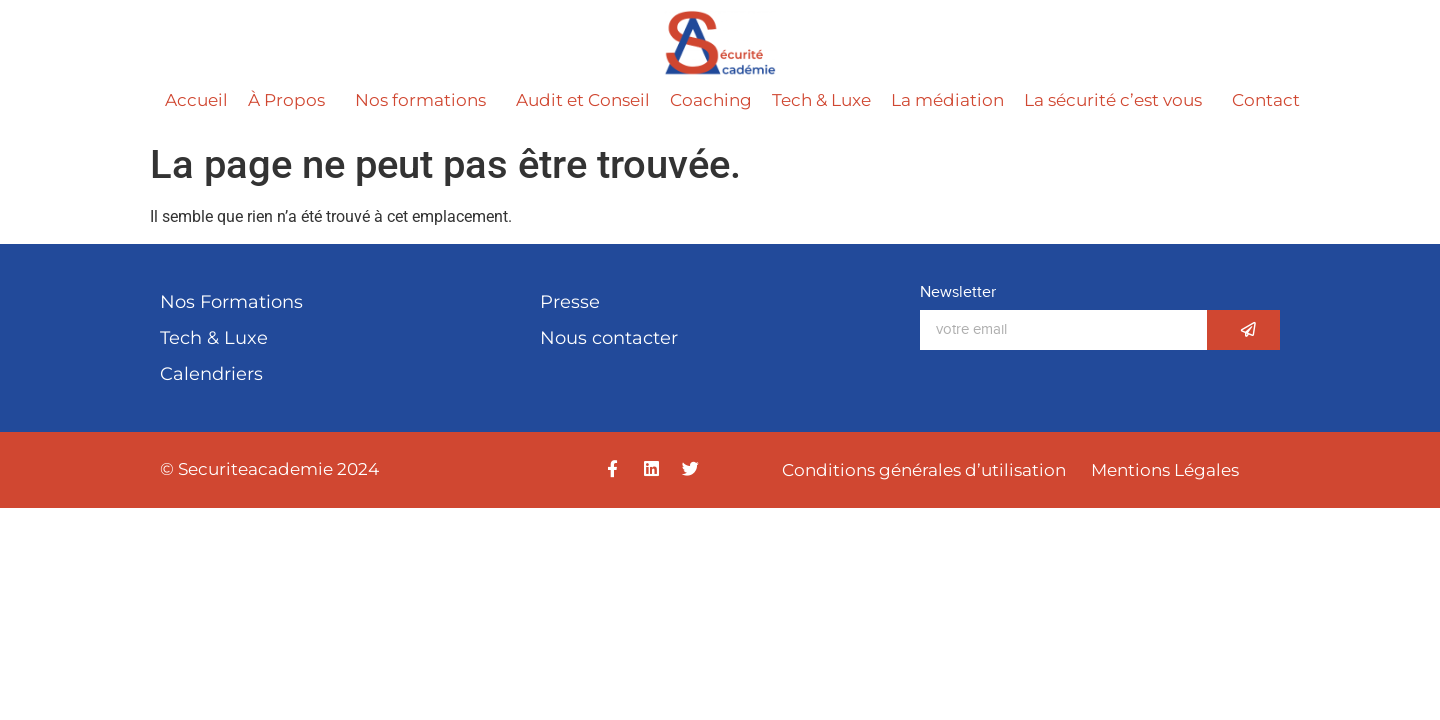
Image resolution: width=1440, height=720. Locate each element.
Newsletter (958, 292)
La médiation (947, 100)
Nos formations (425, 100)
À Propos (291, 100)
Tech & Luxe (821, 100)
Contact (1266, 100)
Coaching (711, 100)
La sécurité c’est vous (1118, 100)
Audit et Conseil (583, 100)
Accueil (196, 100)
